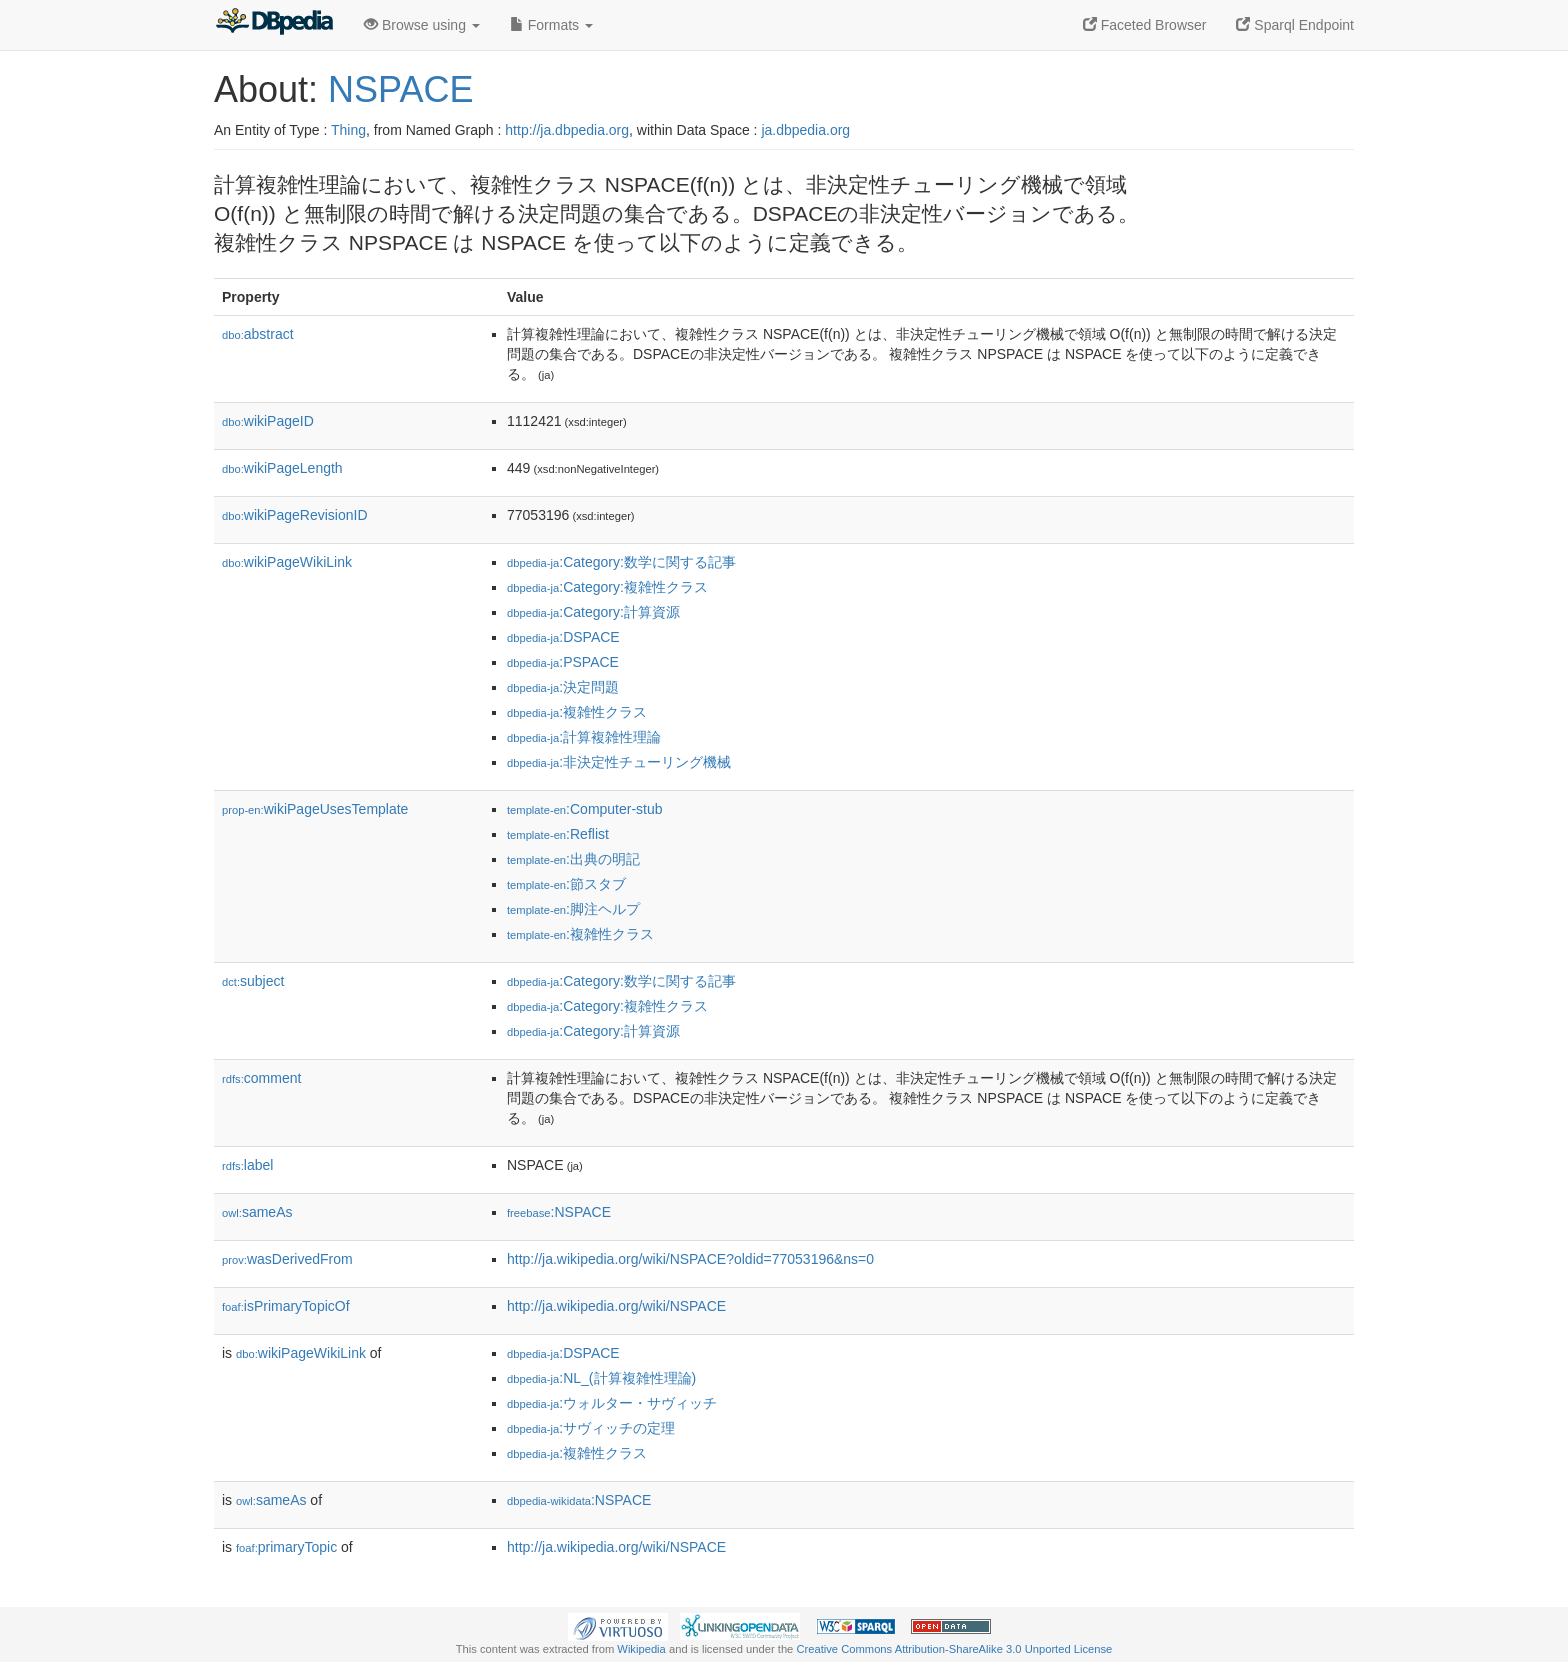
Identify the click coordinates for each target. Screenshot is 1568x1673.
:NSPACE (559, 1212)
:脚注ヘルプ (573, 909)
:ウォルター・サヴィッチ (612, 1403)
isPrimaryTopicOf (286, 1306)
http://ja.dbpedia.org (567, 130)
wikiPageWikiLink (287, 562)
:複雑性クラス (577, 712)
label (247, 1165)
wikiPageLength (282, 468)
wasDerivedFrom (287, 1259)
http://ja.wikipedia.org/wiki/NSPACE (616, 1306)
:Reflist (558, 834)
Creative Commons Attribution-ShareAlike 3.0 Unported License (954, 1649)
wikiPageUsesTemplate (315, 809)
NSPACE (400, 89)
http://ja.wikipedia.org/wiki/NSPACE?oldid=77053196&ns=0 (690, 1259)
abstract (258, 334)
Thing (348, 130)
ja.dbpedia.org (805, 130)
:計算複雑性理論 (584, 737)
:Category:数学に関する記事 (621, 562)
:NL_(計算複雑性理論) (601, 1378)
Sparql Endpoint (1295, 25)
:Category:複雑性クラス (607, 587)
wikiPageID (268, 421)
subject (253, 981)
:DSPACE (563, 637)
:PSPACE (563, 662)
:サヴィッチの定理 (591, 1428)
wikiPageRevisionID (295, 515)
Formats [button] (551, 25)
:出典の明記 (573, 859)
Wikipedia (641, 1649)
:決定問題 (563, 687)
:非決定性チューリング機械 (619, 762)
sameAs (257, 1212)
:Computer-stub (585, 809)
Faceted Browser (1145, 25)
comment (261, 1078)
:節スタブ (566, 884)
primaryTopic (286, 1547)
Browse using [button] (422, 25)
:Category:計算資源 (593, 612)
